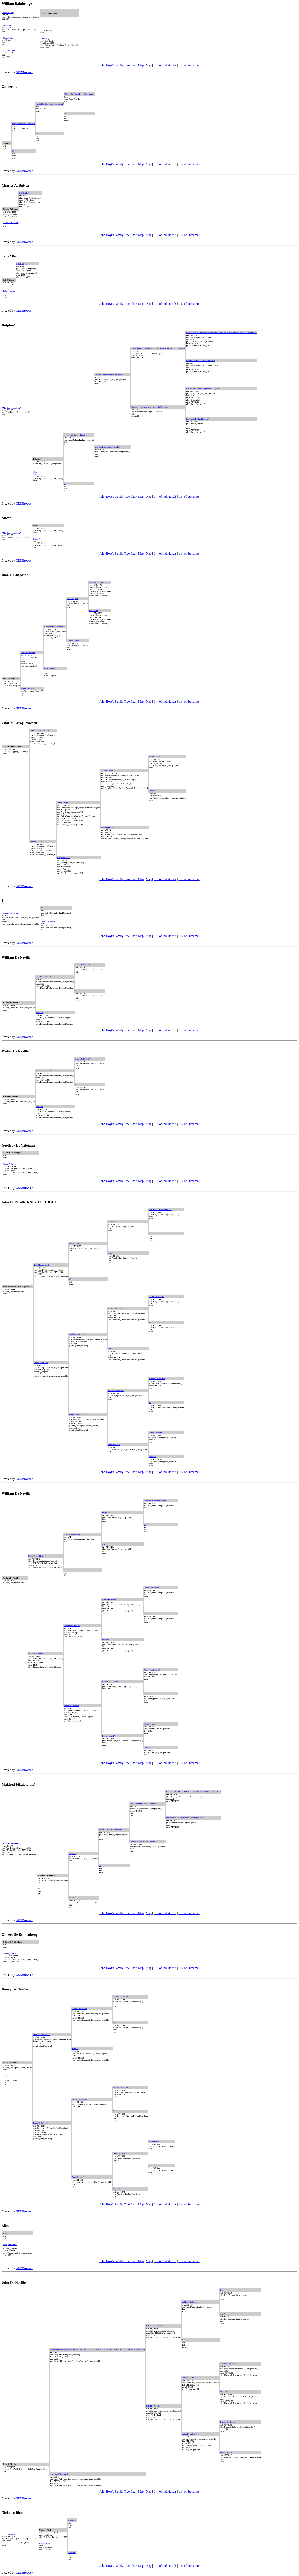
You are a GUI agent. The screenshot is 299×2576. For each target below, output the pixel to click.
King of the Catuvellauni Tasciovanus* (79, 94)
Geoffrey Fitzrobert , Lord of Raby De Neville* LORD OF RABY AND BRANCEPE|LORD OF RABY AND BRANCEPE (97, 2350)
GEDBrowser (24, 72)
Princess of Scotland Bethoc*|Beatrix (200, 361)
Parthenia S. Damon (10, 222)
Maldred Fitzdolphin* (77, 1243)
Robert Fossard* (155, 1433)
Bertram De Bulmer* (116, 1390)
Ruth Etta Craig (36, 841)
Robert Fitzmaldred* (41, 1265)
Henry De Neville (10, 2244)
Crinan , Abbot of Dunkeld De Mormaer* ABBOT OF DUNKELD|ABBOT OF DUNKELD (221, 332)
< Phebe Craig (7, 38)
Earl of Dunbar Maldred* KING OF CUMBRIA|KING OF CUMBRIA (158, 349)
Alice (5, 2076)
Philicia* (39, 1012)
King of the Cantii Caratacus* (23, 124)
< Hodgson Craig (8, 51)
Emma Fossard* (114, 1445)
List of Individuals (165, 65)
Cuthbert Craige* (107, 770)
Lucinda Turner (73, 641)
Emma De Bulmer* (10, 1164)
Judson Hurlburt (9, 291)
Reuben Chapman (96, 582)
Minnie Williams (27, 688)
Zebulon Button (25, 193)
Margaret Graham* (108, 827)
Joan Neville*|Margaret (59, 2474)
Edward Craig (7, 25)
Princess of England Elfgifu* (197, 419)
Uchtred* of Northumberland (75, 435)
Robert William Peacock (39, 730)
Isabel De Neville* (41, 1362)
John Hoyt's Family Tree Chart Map (121, 65)
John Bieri (72, 2520)
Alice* (35, 472)
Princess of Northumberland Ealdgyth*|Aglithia (149, 407)
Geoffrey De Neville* (77, 1334)
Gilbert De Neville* (48, 921)
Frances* (152, 791)
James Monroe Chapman (53, 627)
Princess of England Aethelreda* (107, 447)
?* (65, 114)
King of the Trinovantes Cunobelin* (50, 104)
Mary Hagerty (49, 669)
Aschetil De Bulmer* (157, 1379)
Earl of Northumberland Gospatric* (108, 375)
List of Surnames (188, 65)
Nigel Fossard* (154, 2141)
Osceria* (152, 1456)
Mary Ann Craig (8, 13)
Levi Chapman (72, 598)
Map (148, 65)
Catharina (71, 2553)
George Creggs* (155, 756)
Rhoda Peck (93, 610)
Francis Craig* (62, 803)
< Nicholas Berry (8, 2534)
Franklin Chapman (28, 653)
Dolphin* (36, 539)
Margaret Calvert (63, 857)
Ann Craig (44, 39)
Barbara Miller (45, 2543)
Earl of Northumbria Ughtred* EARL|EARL (203, 389)
